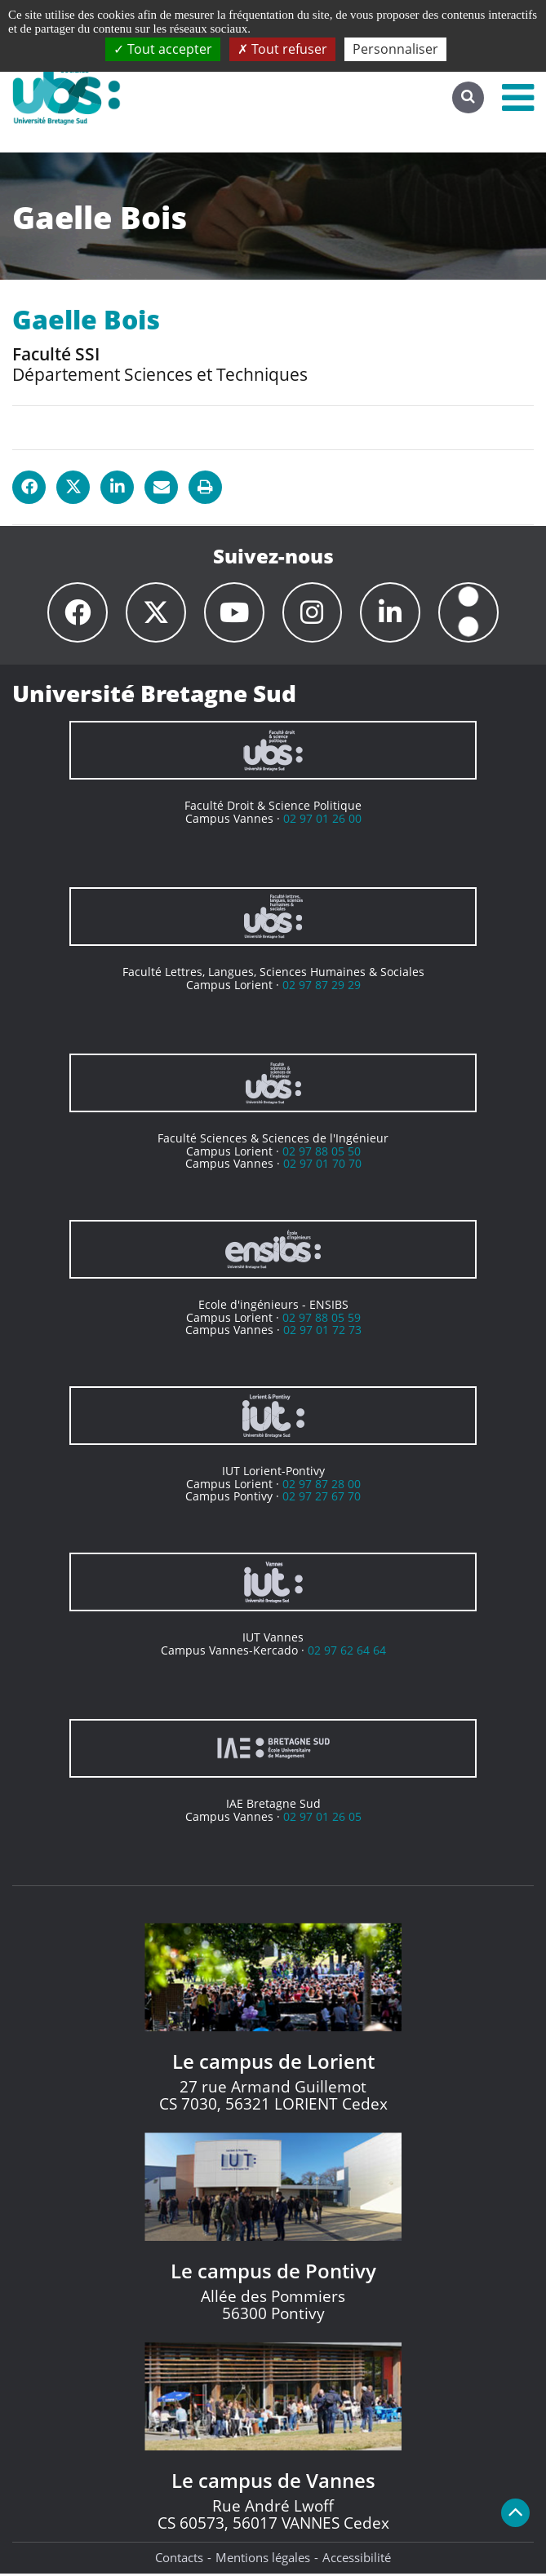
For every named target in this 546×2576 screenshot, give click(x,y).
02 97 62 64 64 (347, 1652)
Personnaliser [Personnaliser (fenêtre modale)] (395, 49)
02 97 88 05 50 (321, 1153)
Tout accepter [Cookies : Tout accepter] (162, 49)
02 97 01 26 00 (322, 821)
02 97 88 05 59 (321, 1320)
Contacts (179, 2560)
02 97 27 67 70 (321, 1498)
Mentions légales (262, 2560)
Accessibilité (356, 2560)
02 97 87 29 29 (321, 987)
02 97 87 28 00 (321, 1486)
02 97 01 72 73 (322, 1332)
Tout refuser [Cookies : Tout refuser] (282, 49)
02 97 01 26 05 (322, 1819)
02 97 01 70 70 (322, 1166)
